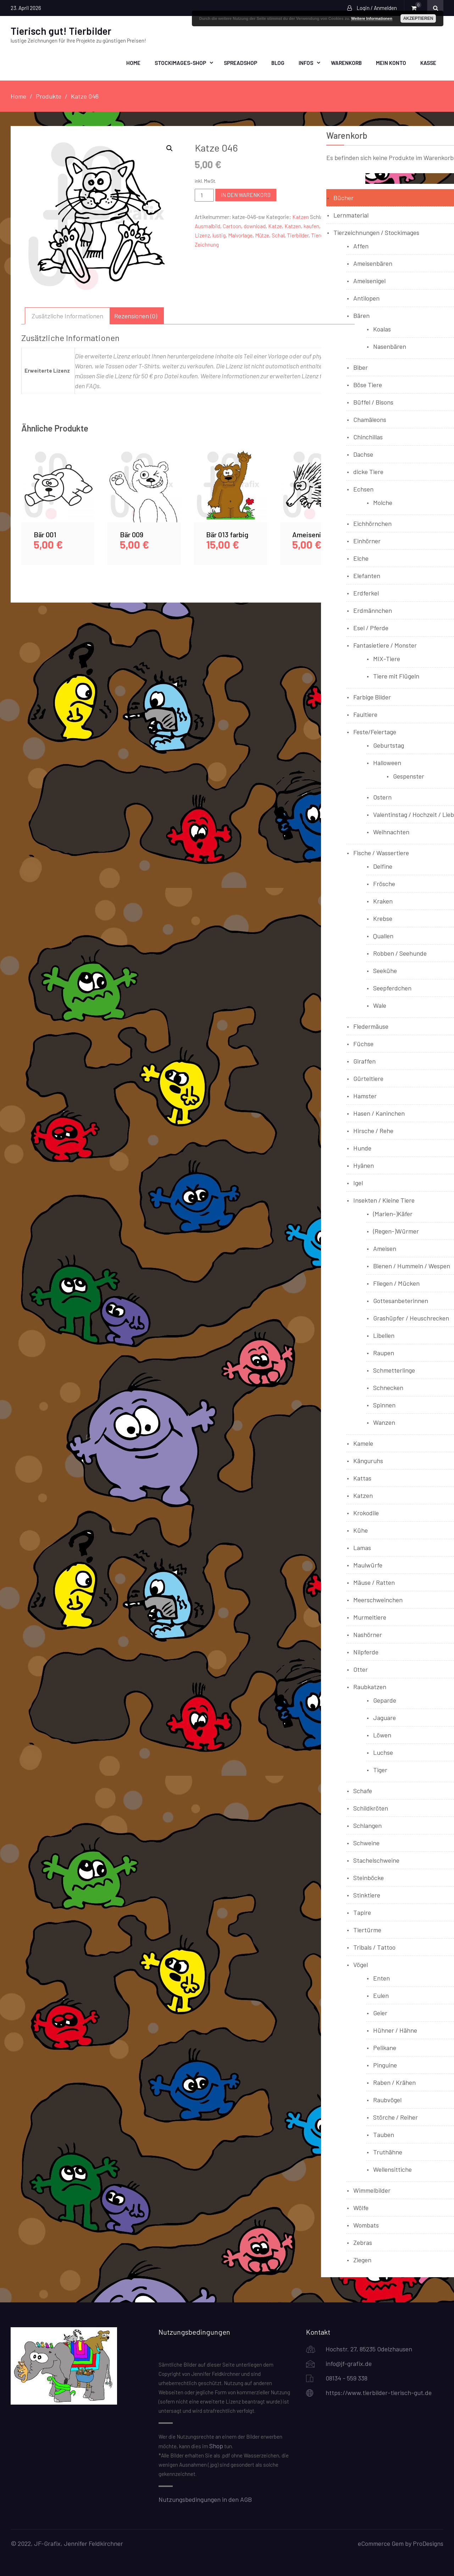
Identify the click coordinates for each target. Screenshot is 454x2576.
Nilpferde (365, 1651)
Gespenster (408, 775)
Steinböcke (368, 1877)
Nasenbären (389, 346)
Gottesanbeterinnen (400, 1300)
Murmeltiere (369, 1616)
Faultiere (365, 714)
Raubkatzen (369, 1686)
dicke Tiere (368, 471)
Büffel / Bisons (373, 401)
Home (133, 62)
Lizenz (202, 234)
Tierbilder (298, 234)
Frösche (384, 883)
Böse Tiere (367, 384)
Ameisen (384, 1248)
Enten (381, 1977)
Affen (361, 245)
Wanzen (384, 1422)
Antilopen (366, 297)
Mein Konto (391, 62)
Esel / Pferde (370, 627)
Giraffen (364, 1060)
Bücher (343, 197)
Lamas (362, 1547)
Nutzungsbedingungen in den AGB (205, 2499)
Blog (277, 62)
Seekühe (385, 970)
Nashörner (367, 1634)
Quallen (383, 935)
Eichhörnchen (372, 523)
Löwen (382, 1734)
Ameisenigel (369, 280)
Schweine (366, 1842)
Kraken (383, 900)
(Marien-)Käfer (393, 1213)
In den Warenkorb (246, 194)
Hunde (362, 1147)
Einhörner (367, 540)
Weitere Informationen (371, 18)
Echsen (363, 488)
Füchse (363, 1043)
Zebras (362, 2242)
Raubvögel (387, 2099)
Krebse (382, 918)
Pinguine (385, 2064)
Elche (361, 557)
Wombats (366, 2224)
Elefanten (366, 575)
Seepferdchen (392, 987)
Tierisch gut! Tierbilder (61, 30)
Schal (278, 234)
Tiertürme (367, 1929)
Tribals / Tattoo (374, 1946)
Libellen (383, 1335)
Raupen (383, 1352)
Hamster (365, 1095)
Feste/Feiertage (374, 731)
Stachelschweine (376, 1859)
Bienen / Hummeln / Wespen (411, 1265)
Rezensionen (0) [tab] (135, 315)
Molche (382, 502)
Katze (275, 225)
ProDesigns (428, 2543)
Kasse (428, 62)
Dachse (363, 453)
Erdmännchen (372, 610)
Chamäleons (369, 419)
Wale (379, 1005)
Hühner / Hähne (395, 2029)
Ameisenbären (372, 263)
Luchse (383, 1752)
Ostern (382, 796)
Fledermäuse (370, 1025)
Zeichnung (207, 244)
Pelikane (384, 2047)
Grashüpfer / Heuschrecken (411, 1317)
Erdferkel (366, 592)
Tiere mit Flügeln (396, 675)
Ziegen (362, 2259)
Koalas (382, 328)
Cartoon (232, 225)
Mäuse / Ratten (374, 1582)
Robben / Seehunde (400, 952)
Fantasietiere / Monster (385, 644)
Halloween (387, 762)
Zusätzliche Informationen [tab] (67, 315)
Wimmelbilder (372, 2189)
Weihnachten (391, 831)
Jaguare (384, 1717)
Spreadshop (240, 62)
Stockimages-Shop (180, 62)
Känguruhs (368, 1460)
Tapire (362, 1912)
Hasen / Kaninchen (379, 1112)
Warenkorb (346, 62)
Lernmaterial (351, 214)
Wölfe (361, 2207)
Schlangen (367, 1825)
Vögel (360, 1964)
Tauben (383, 2134)
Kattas (362, 1477)
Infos (306, 62)
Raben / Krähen (394, 2082)
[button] (169, 147)
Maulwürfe (367, 1564)
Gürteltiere (368, 1078)
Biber (360, 366)
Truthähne (387, 2151)
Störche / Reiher (395, 2116)
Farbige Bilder (372, 696)
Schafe (362, 1790)
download (255, 225)
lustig (219, 234)
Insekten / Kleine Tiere (384, 1199)
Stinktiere (366, 1894)
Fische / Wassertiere (381, 852)
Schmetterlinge (394, 1369)
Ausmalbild (207, 225)
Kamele (363, 1442)
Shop (216, 2445)
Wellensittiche (392, 2169)
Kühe (360, 1529)
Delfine (382, 865)
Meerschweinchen (378, 1599)
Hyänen (363, 1165)
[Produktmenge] (204, 194)
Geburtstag (388, 744)
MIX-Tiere (386, 658)
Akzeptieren (418, 18)
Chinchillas (368, 436)
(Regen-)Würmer (396, 1230)
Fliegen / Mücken (396, 1282)
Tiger (380, 1769)
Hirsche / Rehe (373, 1130)
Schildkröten (370, 1807)
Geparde (384, 1699)
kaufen (311, 225)
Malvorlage (240, 234)
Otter (360, 1669)
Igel (358, 1182)
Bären (361, 315)
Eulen (381, 1995)
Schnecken (388, 1387)
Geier (380, 2012)
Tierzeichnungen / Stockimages (376, 232)
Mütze (262, 234)
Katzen (300, 216)
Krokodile (366, 1512)
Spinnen (384, 1404)
